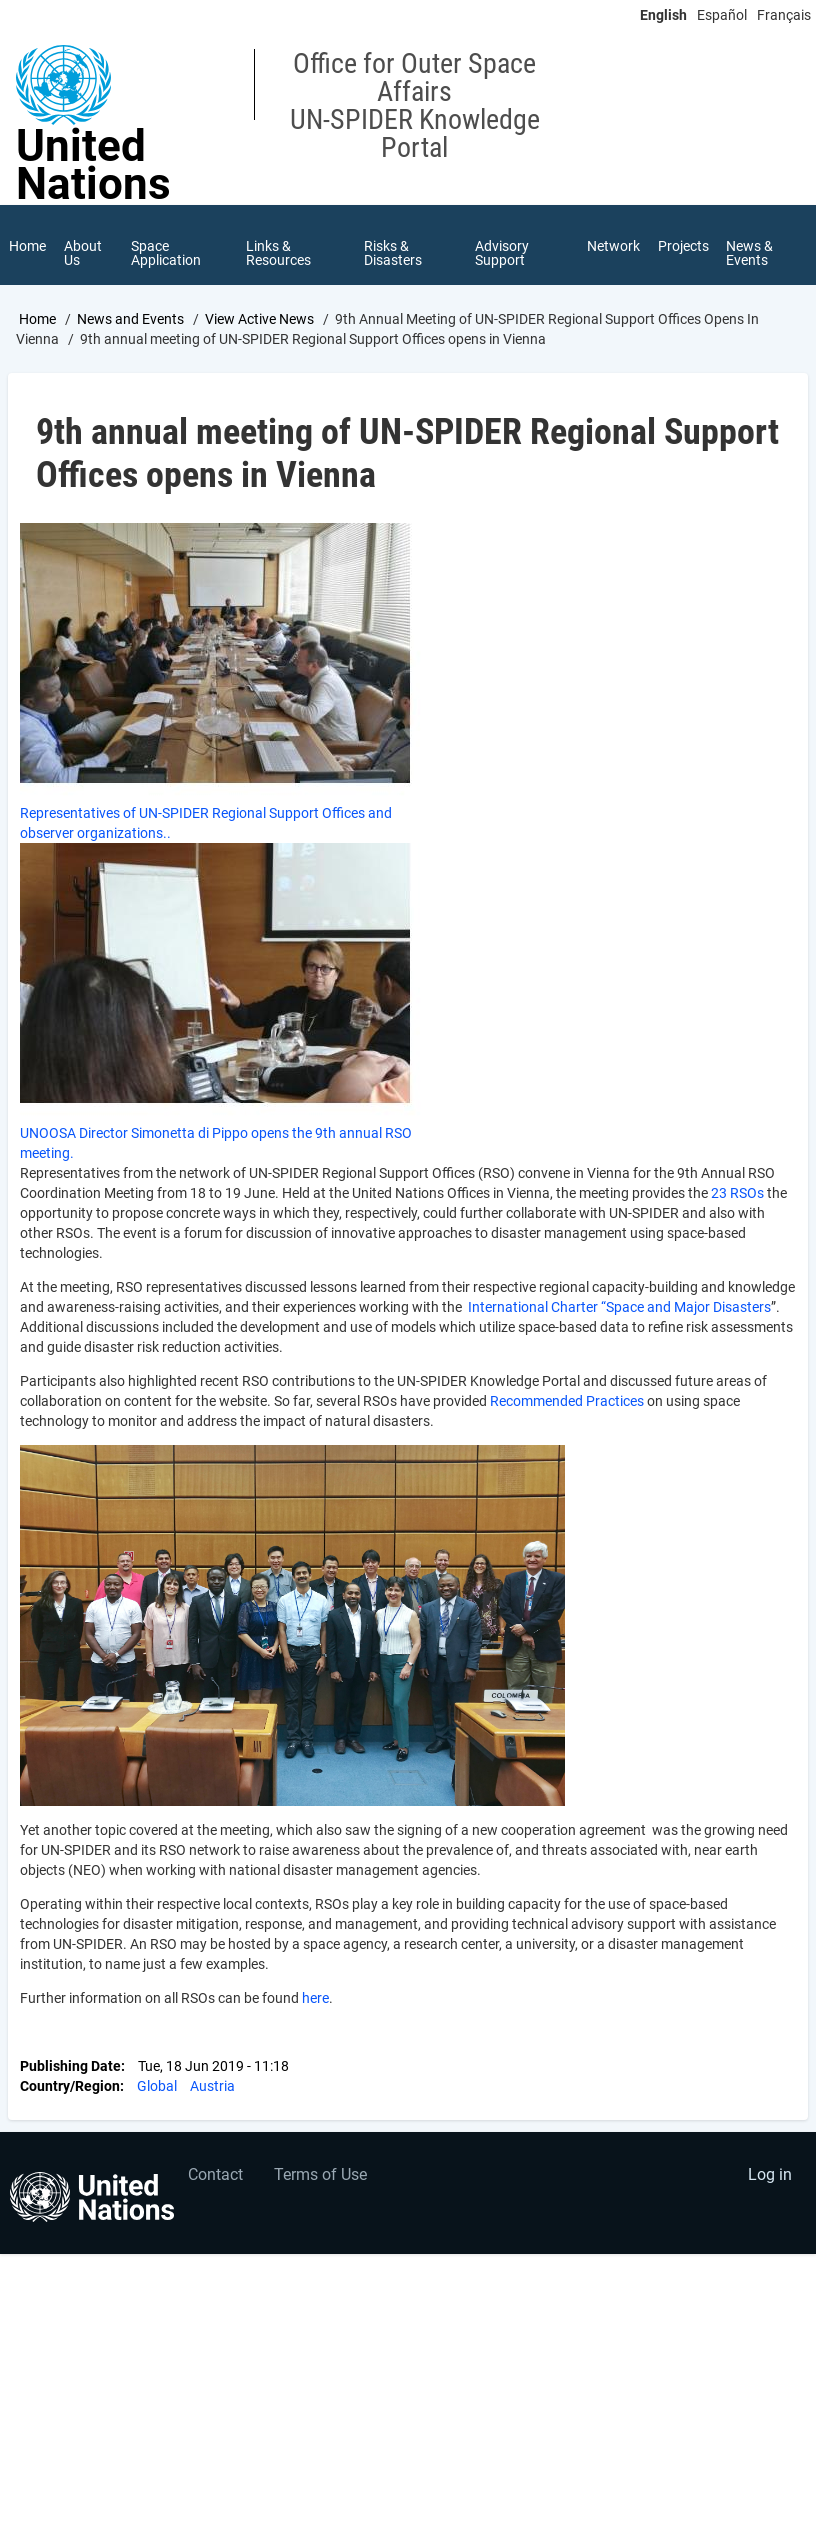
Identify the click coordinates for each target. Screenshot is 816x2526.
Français (784, 15)
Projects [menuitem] (683, 246)
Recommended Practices (567, 1402)
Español (722, 15)
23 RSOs (737, 1194)
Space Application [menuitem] (166, 253)
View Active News (259, 319)
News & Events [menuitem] (750, 253)
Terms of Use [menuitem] (320, 2175)
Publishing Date (70, 2067)
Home (37, 319)
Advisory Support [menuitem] (502, 253)
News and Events (130, 319)
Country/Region (70, 2087)
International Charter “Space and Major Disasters (619, 1308)
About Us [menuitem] (83, 253)
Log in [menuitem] (770, 2175)
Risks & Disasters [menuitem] (393, 253)
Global (157, 2087)
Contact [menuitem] (215, 2175)
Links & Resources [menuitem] (279, 253)
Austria (212, 2087)
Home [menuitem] (27, 246)
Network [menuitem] (613, 246)
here (315, 1999)
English (663, 15)
